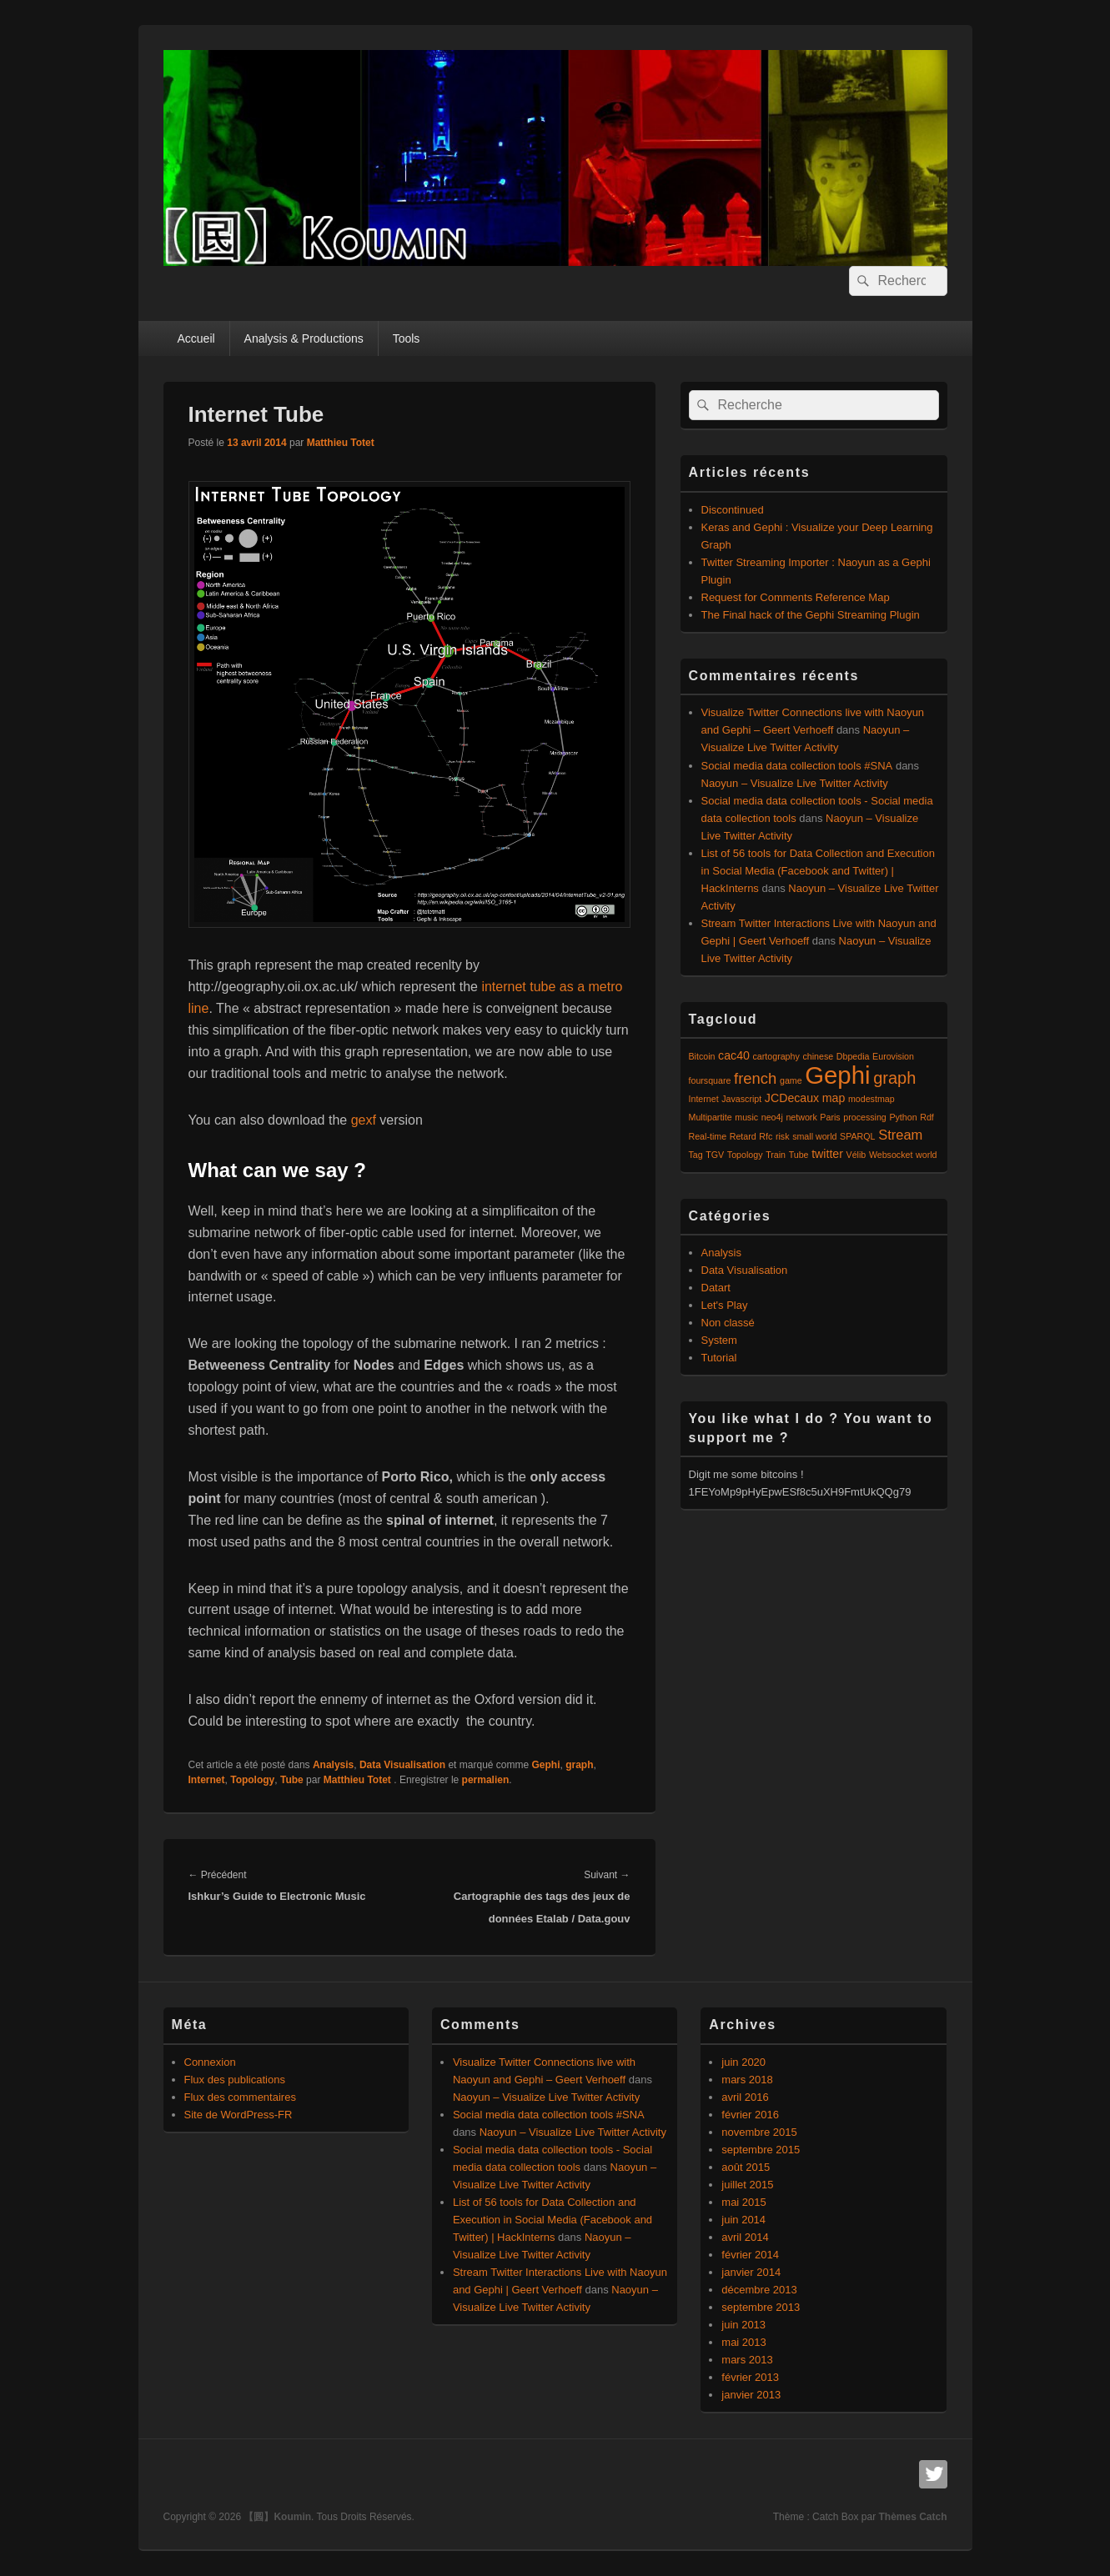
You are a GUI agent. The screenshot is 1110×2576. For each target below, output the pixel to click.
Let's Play (724, 1305)
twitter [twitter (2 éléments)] (827, 1153)
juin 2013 (743, 2324)
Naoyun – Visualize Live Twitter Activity (794, 783)
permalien (486, 1780)
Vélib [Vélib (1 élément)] (856, 1155)
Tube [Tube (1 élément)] (799, 1155)
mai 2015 (743, 2202)
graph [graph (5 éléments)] (894, 1078)
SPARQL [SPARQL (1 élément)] (857, 1136)
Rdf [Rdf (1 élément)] (927, 1117)
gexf (365, 1120)
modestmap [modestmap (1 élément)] (871, 1099)
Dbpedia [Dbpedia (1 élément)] (853, 1056)
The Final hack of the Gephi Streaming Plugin (810, 615)
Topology (252, 1780)
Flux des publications (234, 2079)
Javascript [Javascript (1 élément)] (741, 1099)
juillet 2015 (747, 2184)
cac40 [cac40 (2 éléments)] (734, 1055)
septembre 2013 (760, 2307)
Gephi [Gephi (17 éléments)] (837, 1075)
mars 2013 (746, 2359)
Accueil (195, 338)
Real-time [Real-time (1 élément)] (708, 1136)
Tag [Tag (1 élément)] (696, 1155)
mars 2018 (746, 2079)
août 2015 (745, 2167)
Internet (206, 1780)
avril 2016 (744, 2097)
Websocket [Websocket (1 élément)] (891, 1155)
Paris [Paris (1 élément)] (830, 1117)
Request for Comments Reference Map (795, 597)
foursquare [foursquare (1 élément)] (710, 1080)
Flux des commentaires (240, 2097)
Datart (716, 1287)
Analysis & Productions (304, 338)
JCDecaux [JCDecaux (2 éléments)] (792, 1098)
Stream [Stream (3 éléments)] (900, 1134)
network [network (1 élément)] (801, 1117)
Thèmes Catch (912, 2517)
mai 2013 (743, 2342)
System (719, 1340)
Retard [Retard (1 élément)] (743, 1136)
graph (579, 1765)
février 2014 (750, 2254)
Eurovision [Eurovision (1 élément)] (893, 1056)
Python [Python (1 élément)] (903, 1117)
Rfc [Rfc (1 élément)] (765, 1136)
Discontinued (732, 510)
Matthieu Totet (340, 443)
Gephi (545, 1765)
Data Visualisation (402, 1765)
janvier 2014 (751, 2272)
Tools (406, 338)
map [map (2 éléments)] (834, 1098)
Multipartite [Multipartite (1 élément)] (710, 1117)
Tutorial (719, 1357)
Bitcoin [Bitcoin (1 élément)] (702, 1056)
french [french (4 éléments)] (755, 1078)
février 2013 (750, 2377)
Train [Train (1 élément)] (776, 1155)
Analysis (333, 1765)
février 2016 (750, 2114)
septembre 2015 (760, 2149)
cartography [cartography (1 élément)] (776, 1056)
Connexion (210, 2062)
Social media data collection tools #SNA (797, 765)
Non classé (728, 1322)
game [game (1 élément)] (791, 1080)
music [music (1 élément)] (746, 1117)
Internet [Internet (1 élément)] (704, 1099)
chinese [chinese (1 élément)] (817, 1056)
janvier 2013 (751, 2394)
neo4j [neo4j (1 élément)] (772, 1117)
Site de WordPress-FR (238, 2114)
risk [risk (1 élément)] (783, 1136)
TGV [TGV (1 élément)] (715, 1155)
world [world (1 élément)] (926, 1155)
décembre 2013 (758, 2289)
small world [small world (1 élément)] (814, 1136)
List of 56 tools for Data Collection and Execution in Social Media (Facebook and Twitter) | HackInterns (818, 871)
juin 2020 (743, 2062)
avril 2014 (744, 2237)
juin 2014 (743, 2219)
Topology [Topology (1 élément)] (745, 1155)
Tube (292, 1780)
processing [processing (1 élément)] (864, 1117)
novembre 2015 (758, 2132)
